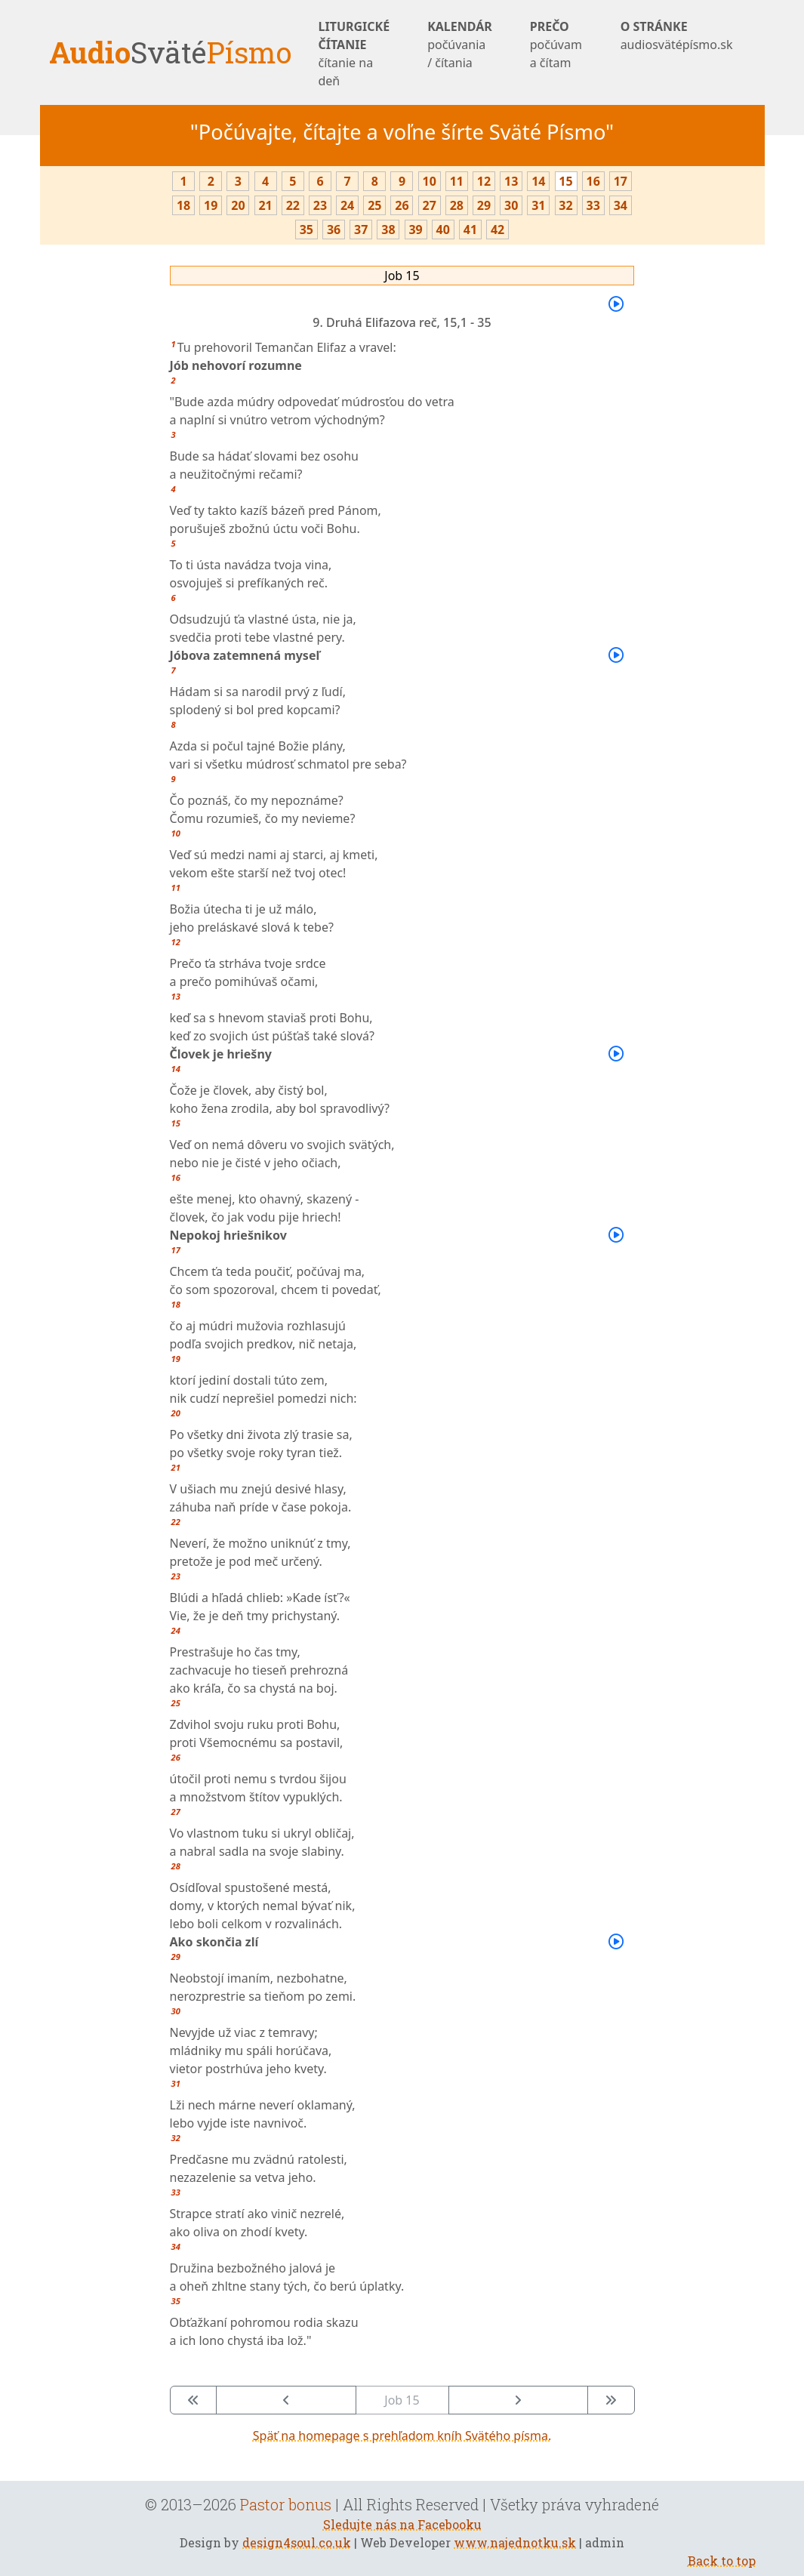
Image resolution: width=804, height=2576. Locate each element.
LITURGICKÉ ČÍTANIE (354, 54)
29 (484, 205)
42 (497, 229)
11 (457, 181)
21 (265, 205)
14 (538, 181)
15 (565, 181)
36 (333, 229)
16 (593, 181)
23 (320, 205)
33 (593, 205)
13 (511, 181)
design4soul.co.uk (296, 2542)
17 (620, 181)
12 (484, 181)
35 (306, 229)
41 (470, 229)
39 (415, 229)
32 (565, 205)
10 (429, 181)
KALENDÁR (459, 45)
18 (183, 205)
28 (457, 205)
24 (347, 205)
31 (538, 205)
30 (511, 205)
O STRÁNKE (677, 36)
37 (361, 229)
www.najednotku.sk (515, 2542)
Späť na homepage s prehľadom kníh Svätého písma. (402, 2435)
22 (293, 205)
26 (401, 205)
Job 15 (401, 275)
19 (210, 205)
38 (388, 229)
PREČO (556, 45)
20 (238, 205)
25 (374, 205)
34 (620, 205)
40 (443, 229)
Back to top (722, 2560)
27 (429, 205)
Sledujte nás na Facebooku (402, 2524)
